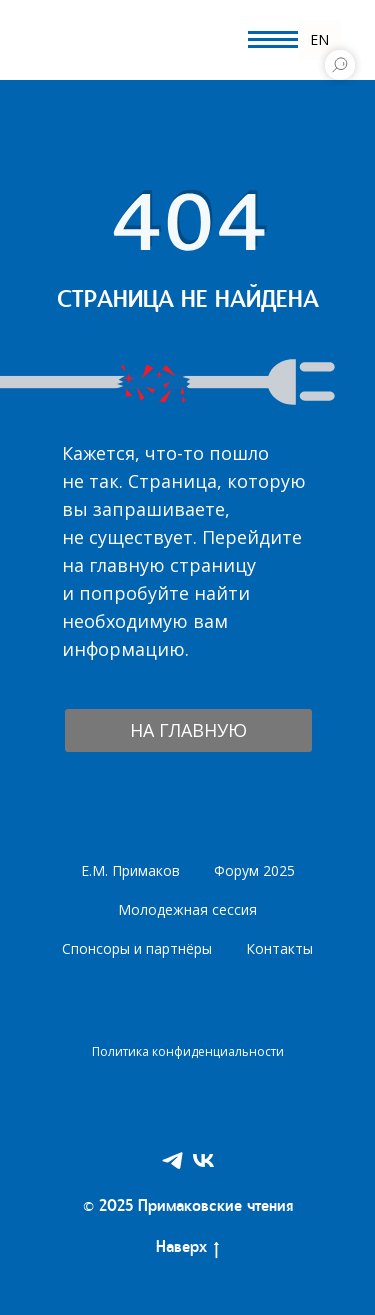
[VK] (203, 1160)
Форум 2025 (254, 870)
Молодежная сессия (187, 909)
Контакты (279, 948)
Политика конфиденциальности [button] (188, 1051)
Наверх (187, 1250)
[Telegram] (172, 1160)
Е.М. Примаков (130, 870)
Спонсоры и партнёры (137, 948)
